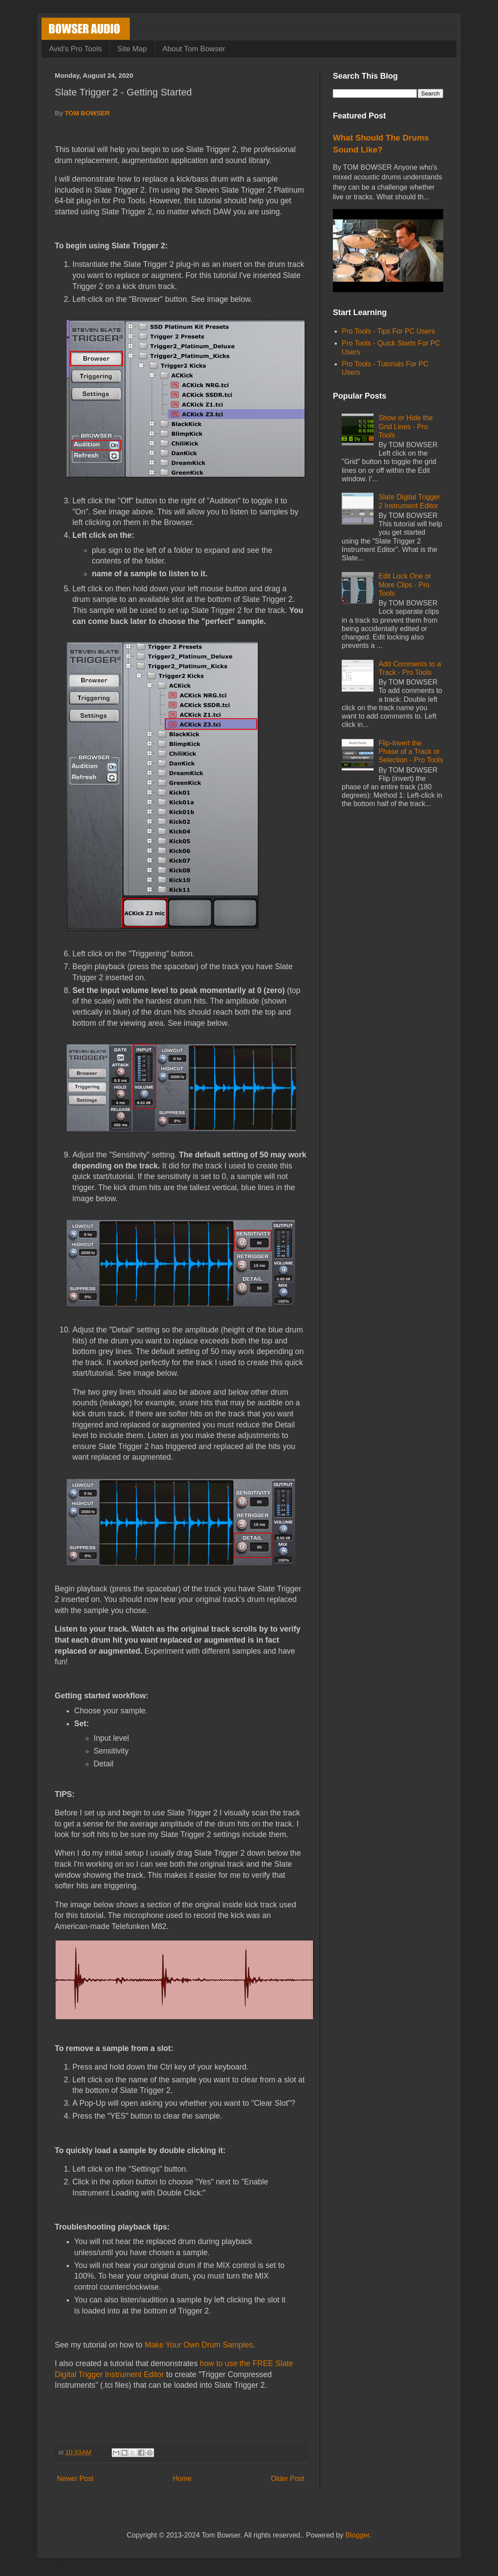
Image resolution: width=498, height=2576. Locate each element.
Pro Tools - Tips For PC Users (388, 331)
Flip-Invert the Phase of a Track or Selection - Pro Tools (410, 751)
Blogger (357, 2535)
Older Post (287, 2478)
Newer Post (75, 2478)
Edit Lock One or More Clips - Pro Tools (404, 584)
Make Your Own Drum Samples (198, 2344)
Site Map (132, 49)
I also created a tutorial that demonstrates (127, 2363)
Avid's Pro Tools (75, 49)
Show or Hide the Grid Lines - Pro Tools (405, 426)
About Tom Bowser (193, 49)
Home (182, 2478)
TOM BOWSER (87, 113)
